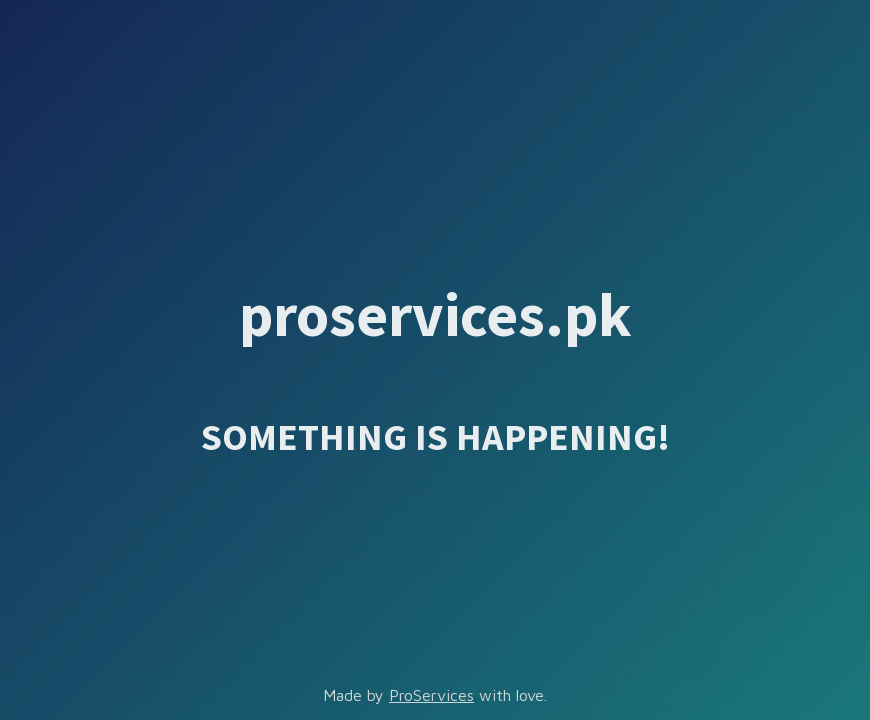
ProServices (431, 695)
